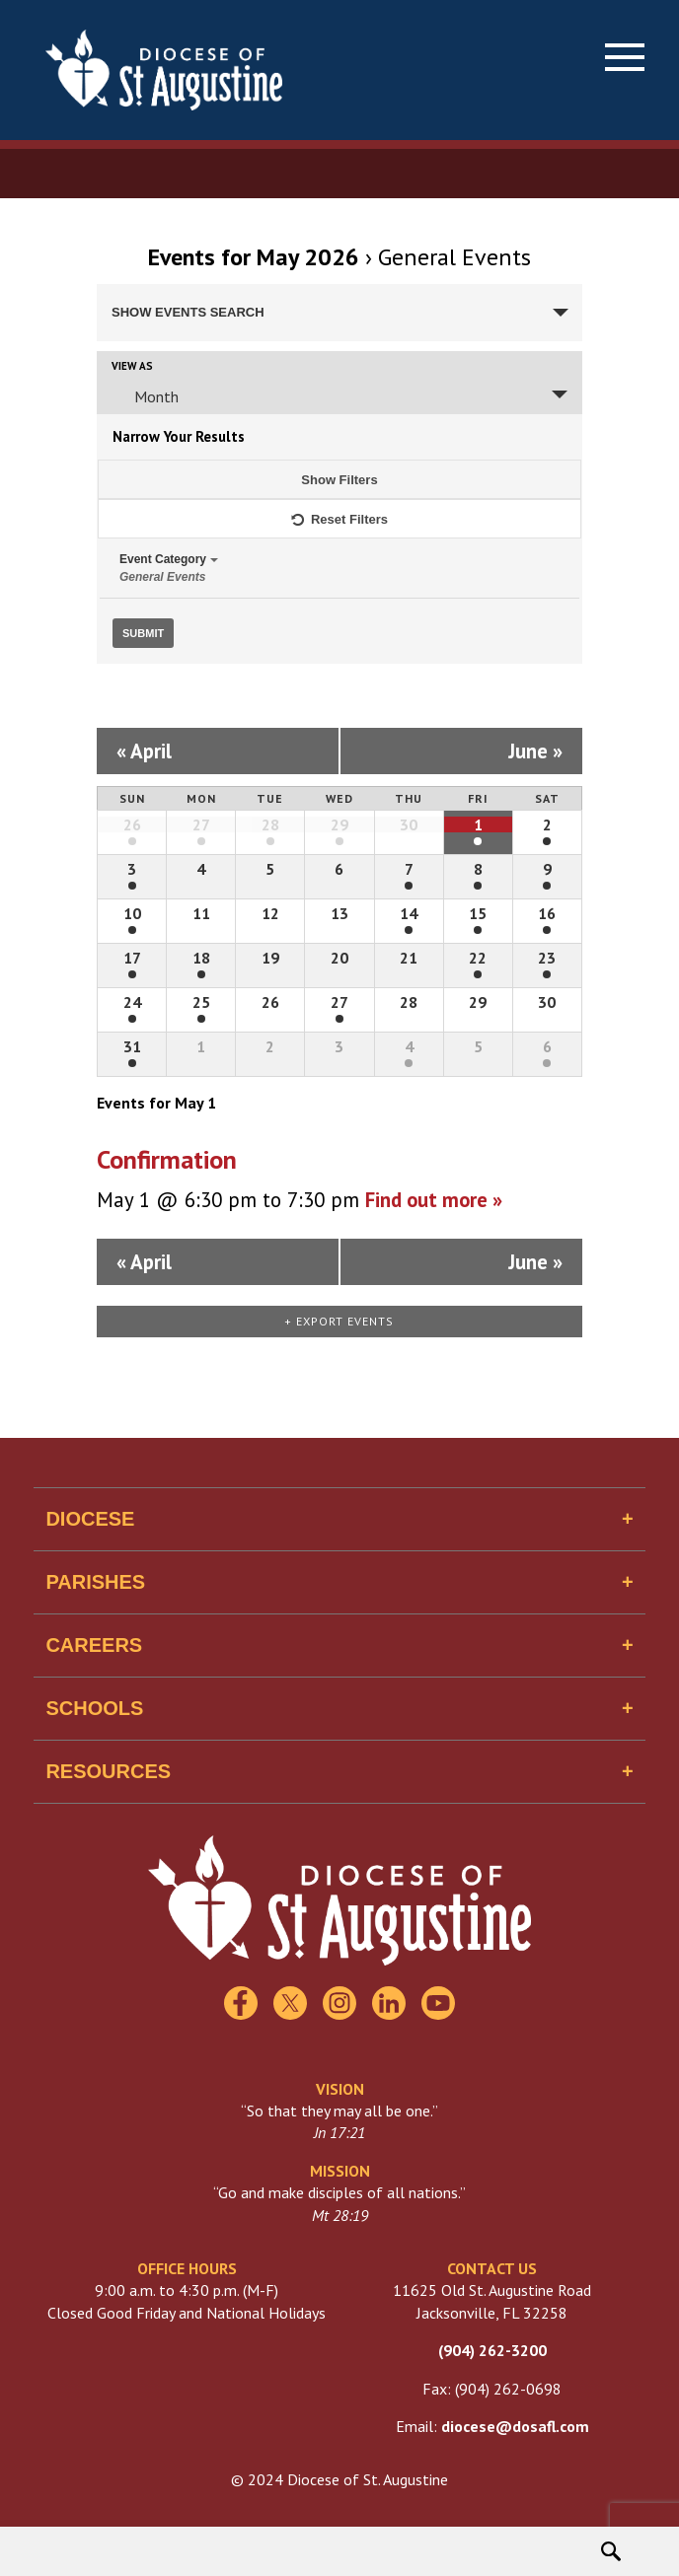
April (144, 751)
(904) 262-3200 (492, 2350)
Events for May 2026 (253, 257)
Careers (93, 1645)
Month (145, 396)
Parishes (95, 1582)
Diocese (89, 1519)
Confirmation (167, 1159)
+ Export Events (339, 1321)
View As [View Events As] (132, 366)
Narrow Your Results (179, 436)
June (535, 751)
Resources (108, 1771)
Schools (94, 1708)
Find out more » (433, 1199)
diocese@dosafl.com (515, 2426)
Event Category (339, 568)
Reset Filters (339, 513)
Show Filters (339, 479)
